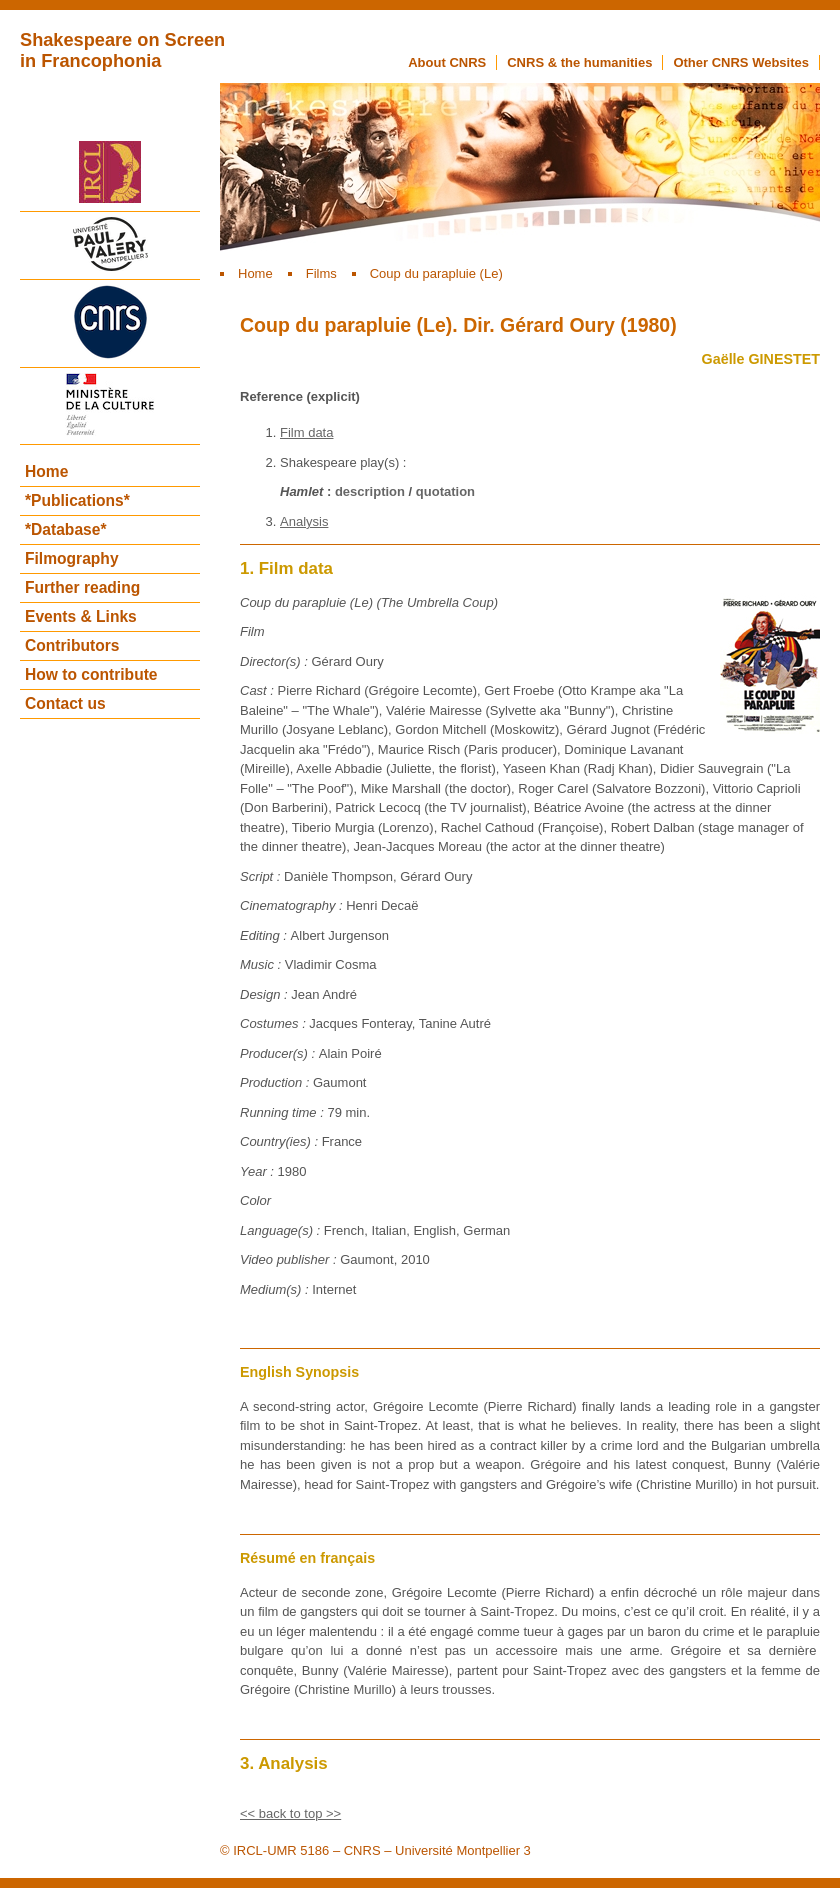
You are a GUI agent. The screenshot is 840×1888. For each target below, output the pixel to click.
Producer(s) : (279, 1053)
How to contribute (91, 674)
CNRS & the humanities (579, 62)
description (370, 491)
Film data (306, 432)
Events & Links (81, 616)
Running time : (283, 1112)
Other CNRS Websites (741, 62)
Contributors (72, 645)
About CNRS (447, 62)
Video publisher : (290, 1259)
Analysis (304, 521)
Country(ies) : (281, 1141)
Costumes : (274, 1023)
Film (252, 631)
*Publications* (77, 500)
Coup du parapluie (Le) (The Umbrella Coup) (369, 602)
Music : (262, 964)
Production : (276, 1082)
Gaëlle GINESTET (761, 359)
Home (255, 273)
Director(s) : (276, 661)
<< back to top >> (290, 1813)
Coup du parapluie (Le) (436, 273)
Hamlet (301, 491)
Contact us (65, 703)
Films (321, 273)
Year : (259, 1171)
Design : (265, 994)
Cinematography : (293, 905)
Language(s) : (282, 1230)
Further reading (82, 587)
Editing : (265, 935)
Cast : (259, 690)
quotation (445, 491)
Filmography (72, 558)
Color (255, 1200)
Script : (262, 876)
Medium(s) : (276, 1289)
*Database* (65, 529)
